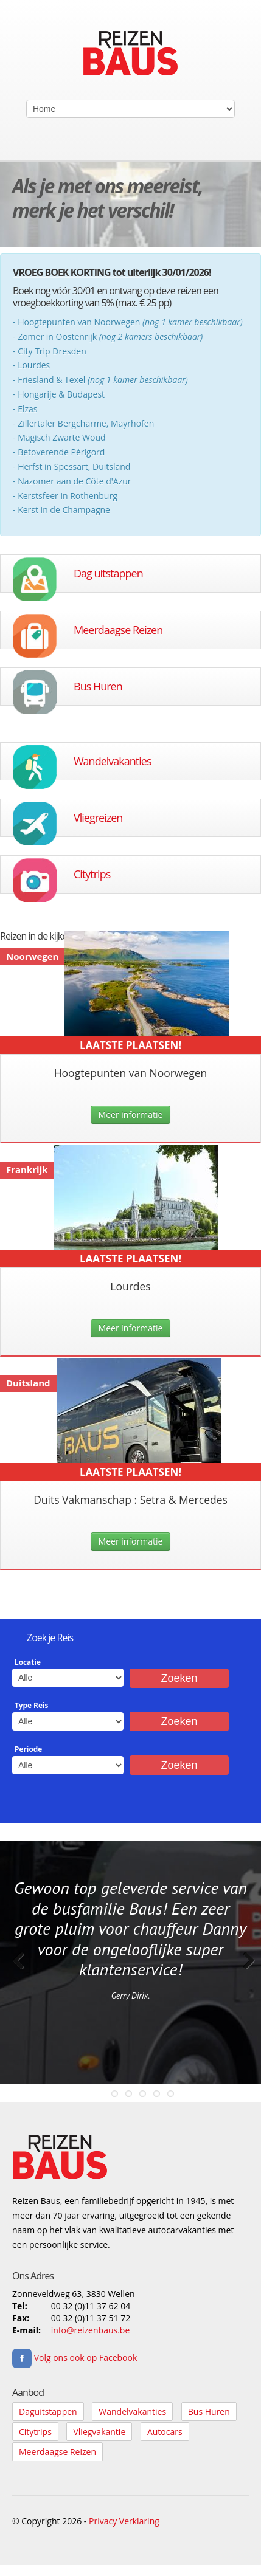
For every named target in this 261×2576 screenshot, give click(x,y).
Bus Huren (98, 686)
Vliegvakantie (99, 2431)
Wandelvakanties (112, 761)
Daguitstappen (48, 2411)
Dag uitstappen (108, 573)
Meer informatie (131, 1114)
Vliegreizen (98, 817)
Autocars (165, 2431)
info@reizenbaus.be (90, 2330)
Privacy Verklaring (124, 2521)
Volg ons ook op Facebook (74, 2357)
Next (243, 1972)
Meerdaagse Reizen (118, 629)
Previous (18, 1972)
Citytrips (92, 874)
